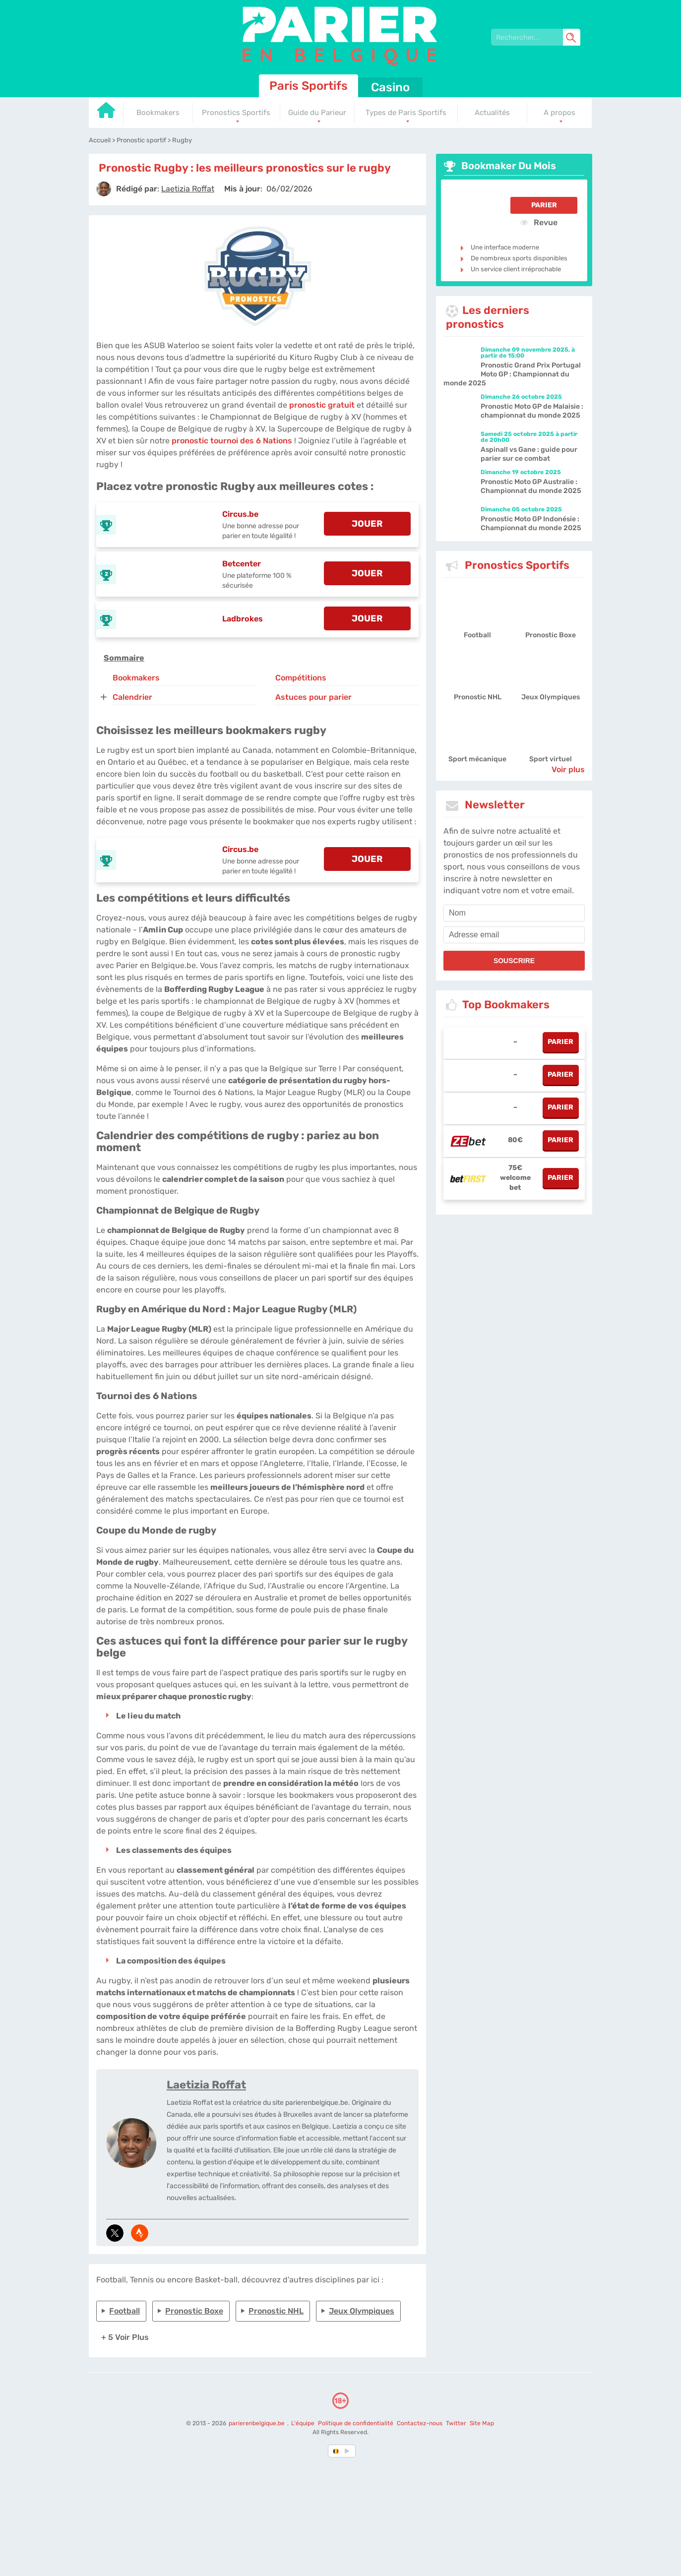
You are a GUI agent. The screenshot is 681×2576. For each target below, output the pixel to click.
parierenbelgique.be (257, 2423)
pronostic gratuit (322, 405)
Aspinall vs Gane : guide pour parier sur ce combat (529, 454)
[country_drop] (348, 2451)
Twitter (456, 2423)
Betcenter (241, 563)
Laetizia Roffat (206, 2084)
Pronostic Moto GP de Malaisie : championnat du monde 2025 (532, 411)
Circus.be (240, 514)
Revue (538, 222)
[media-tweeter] (115, 2233)
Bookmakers (136, 677)
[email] (514, 934)
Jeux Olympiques (361, 2311)
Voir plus (568, 769)
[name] (514, 913)
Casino (390, 87)
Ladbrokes (242, 618)
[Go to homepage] (106, 114)
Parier (544, 205)
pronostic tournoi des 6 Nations (232, 440)
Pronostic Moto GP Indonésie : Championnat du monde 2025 (531, 523)
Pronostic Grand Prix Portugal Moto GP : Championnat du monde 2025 (512, 374)
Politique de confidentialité (356, 2423)
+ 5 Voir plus (125, 2337)
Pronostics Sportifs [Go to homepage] (236, 112)
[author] (103, 189)
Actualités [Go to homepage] (492, 112)
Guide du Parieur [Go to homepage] (317, 112)
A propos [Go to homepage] (559, 112)
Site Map (482, 2423)
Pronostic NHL (276, 2311)
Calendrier (132, 697)
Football (124, 2311)
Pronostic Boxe (194, 2311)
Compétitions (300, 677)
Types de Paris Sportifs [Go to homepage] (406, 112)
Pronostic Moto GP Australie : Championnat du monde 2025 (531, 486)
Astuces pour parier (313, 697)
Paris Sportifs (308, 86)
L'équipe (302, 2423)
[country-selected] (336, 2451)
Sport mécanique (477, 759)
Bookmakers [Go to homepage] (158, 112)
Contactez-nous (419, 2423)
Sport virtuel (550, 759)
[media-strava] (139, 2233)
